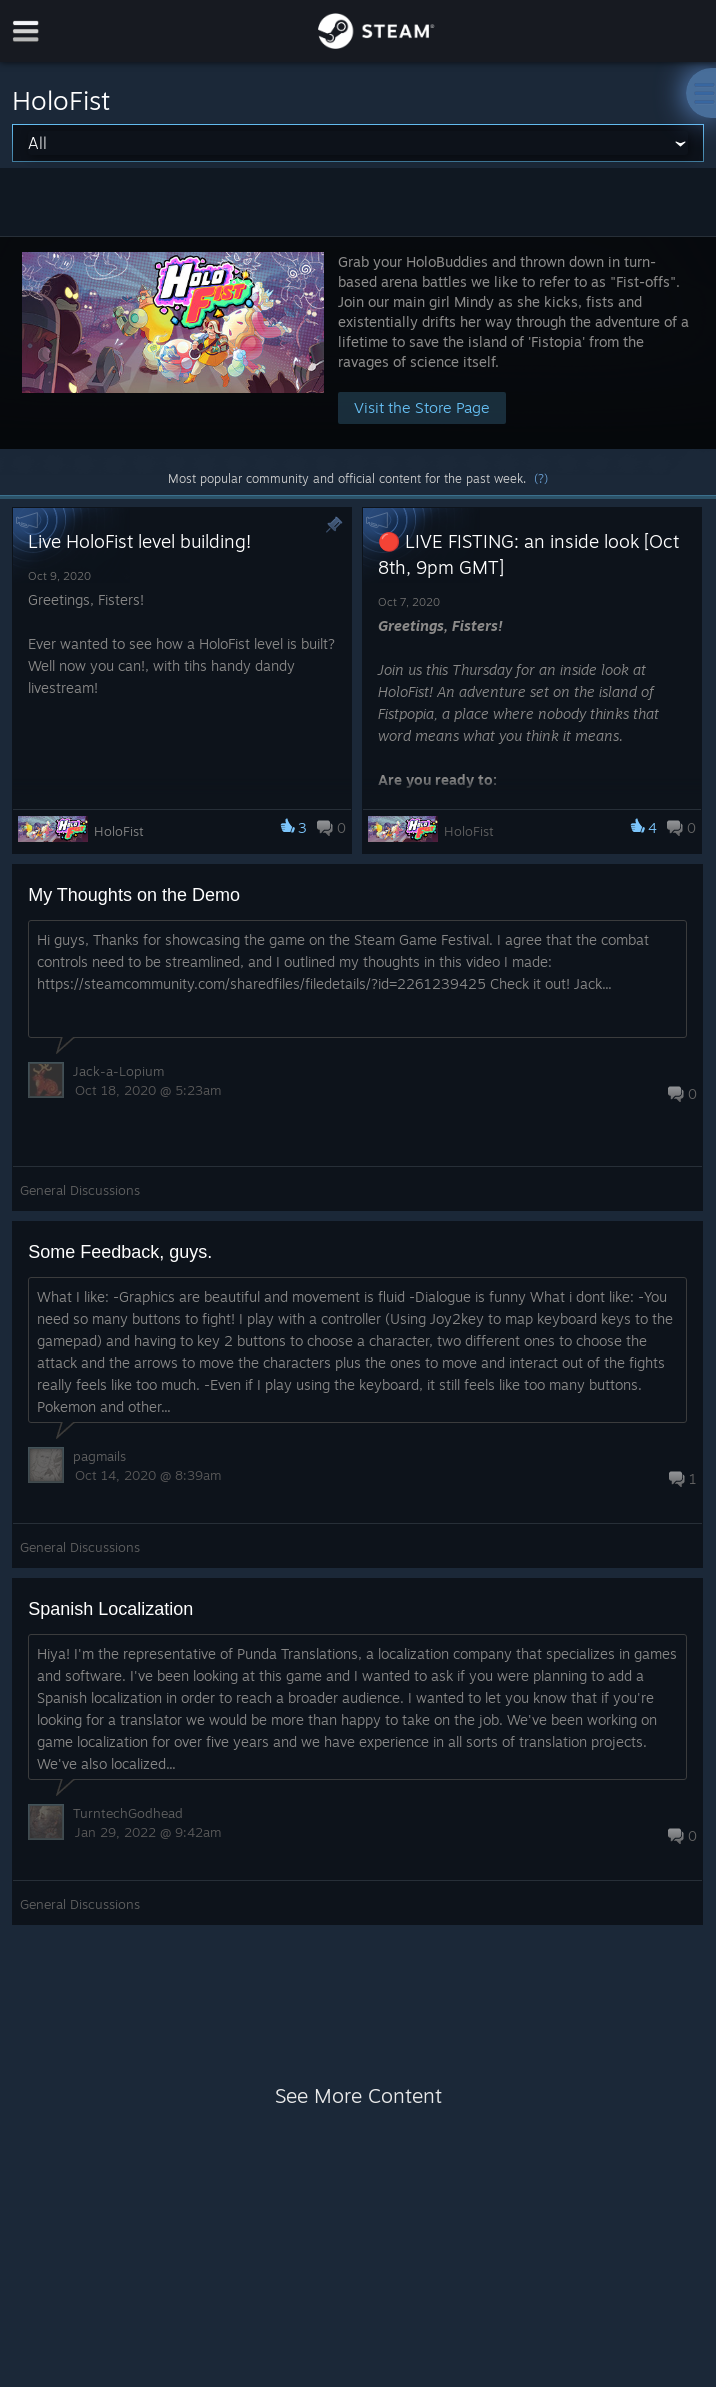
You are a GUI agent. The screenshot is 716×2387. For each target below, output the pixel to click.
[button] (358, 342)
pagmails (99, 1456)
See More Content (358, 2095)
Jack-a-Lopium (118, 1071)
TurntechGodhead (128, 1813)
